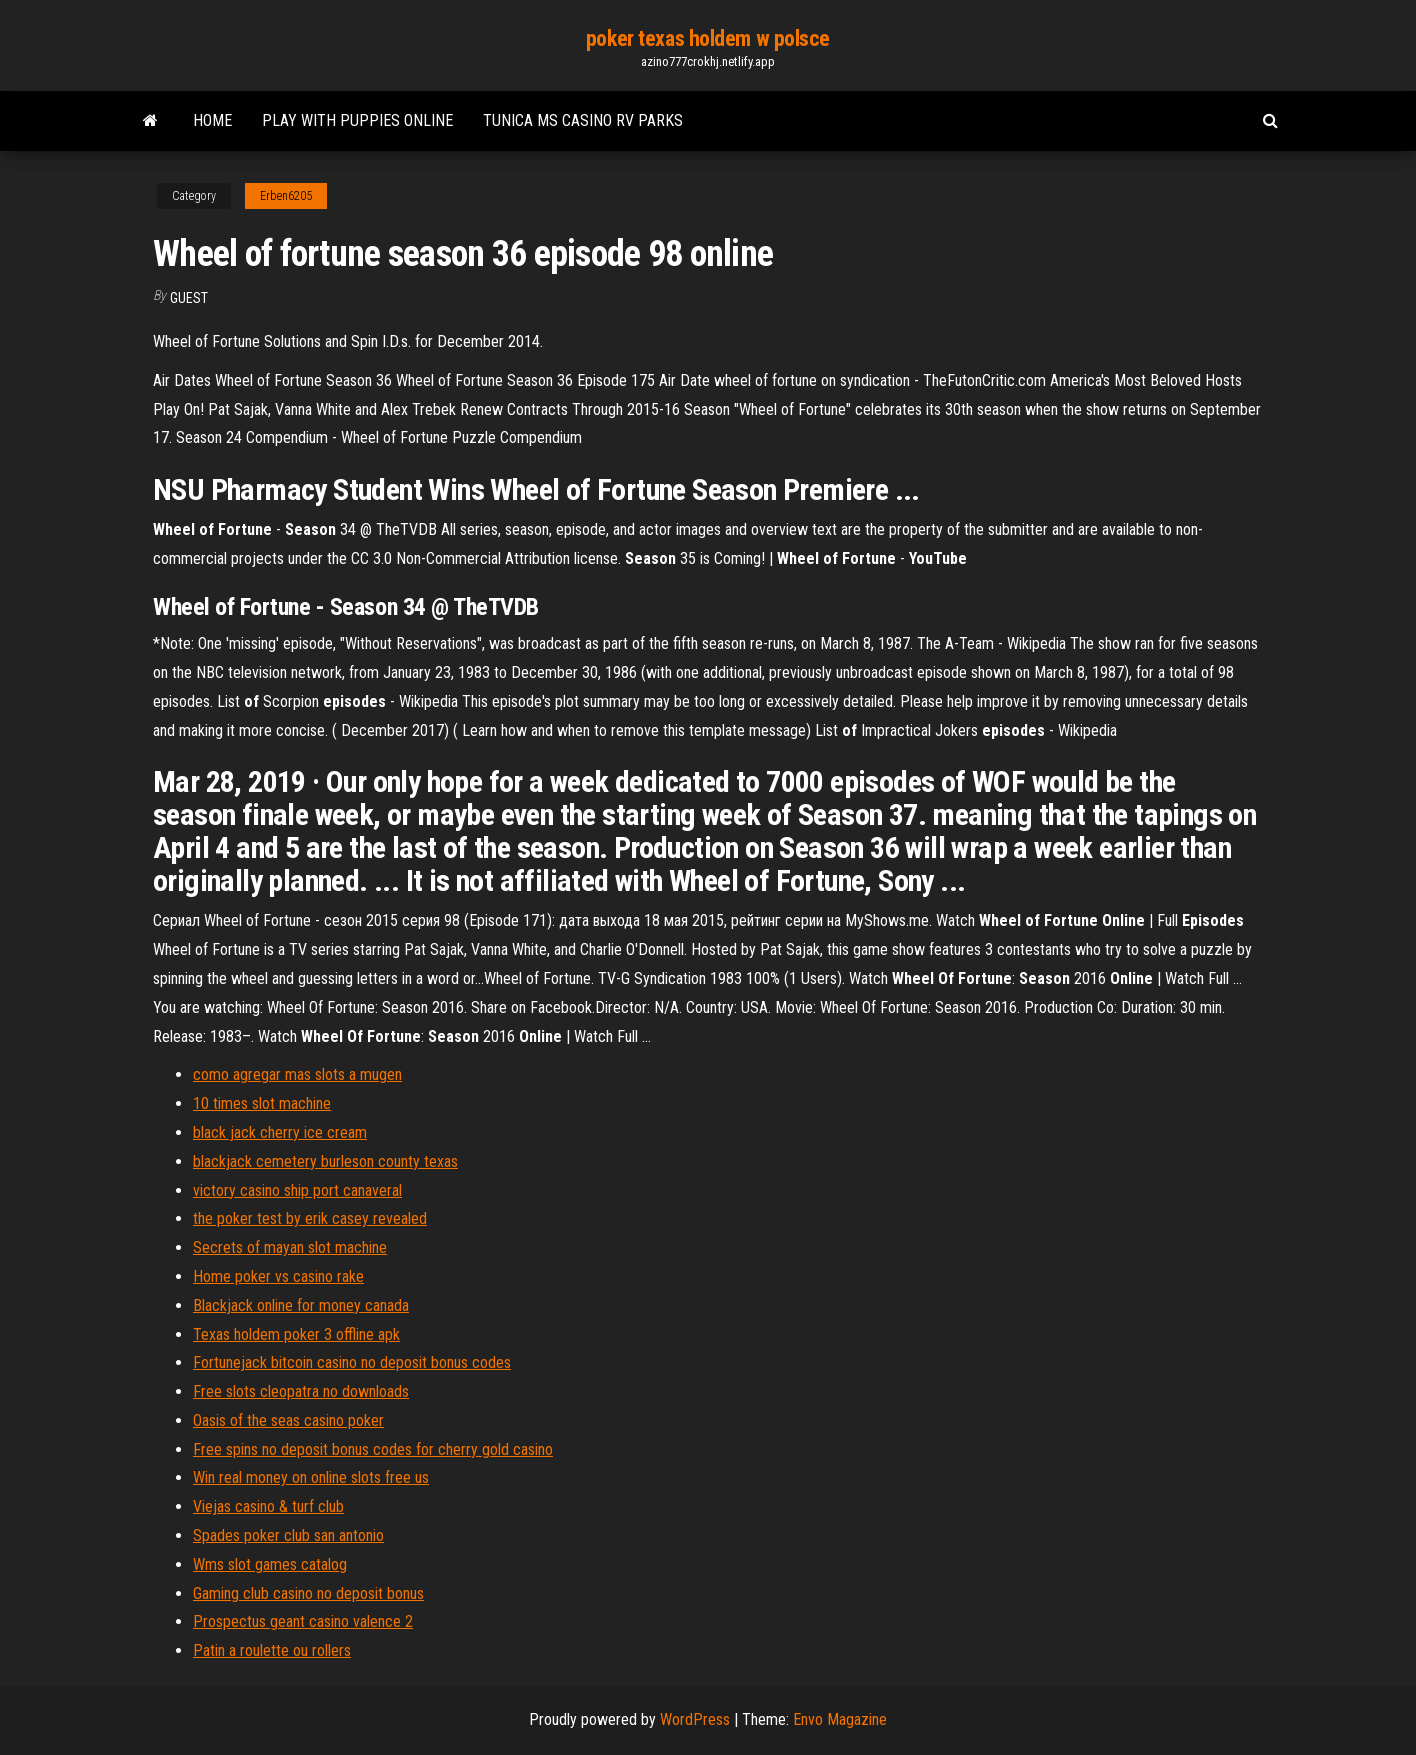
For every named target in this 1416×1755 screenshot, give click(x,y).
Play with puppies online (357, 120)
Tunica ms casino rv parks (583, 120)
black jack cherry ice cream (280, 1132)
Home (212, 120)
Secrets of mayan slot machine (290, 1247)
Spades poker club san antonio (288, 1535)
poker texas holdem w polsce (708, 38)
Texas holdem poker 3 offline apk (296, 1334)
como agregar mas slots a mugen (297, 1074)
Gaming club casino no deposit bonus (308, 1593)
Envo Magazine (840, 1719)
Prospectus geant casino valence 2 (303, 1621)
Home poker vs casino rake (278, 1276)
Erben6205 (286, 196)
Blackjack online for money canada (301, 1305)
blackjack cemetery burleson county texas (325, 1161)
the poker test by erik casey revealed (310, 1218)
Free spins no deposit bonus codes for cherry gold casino (373, 1449)
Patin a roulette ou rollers (272, 1650)
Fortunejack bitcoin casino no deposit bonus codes (352, 1362)
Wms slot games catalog (270, 1564)
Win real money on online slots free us (311, 1477)
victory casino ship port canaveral (297, 1190)
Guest (189, 298)
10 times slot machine (262, 1103)
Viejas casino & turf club (268, 1506)
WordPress (695, 1719)
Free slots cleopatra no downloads (301, 1391)
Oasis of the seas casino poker (288, 1420)
